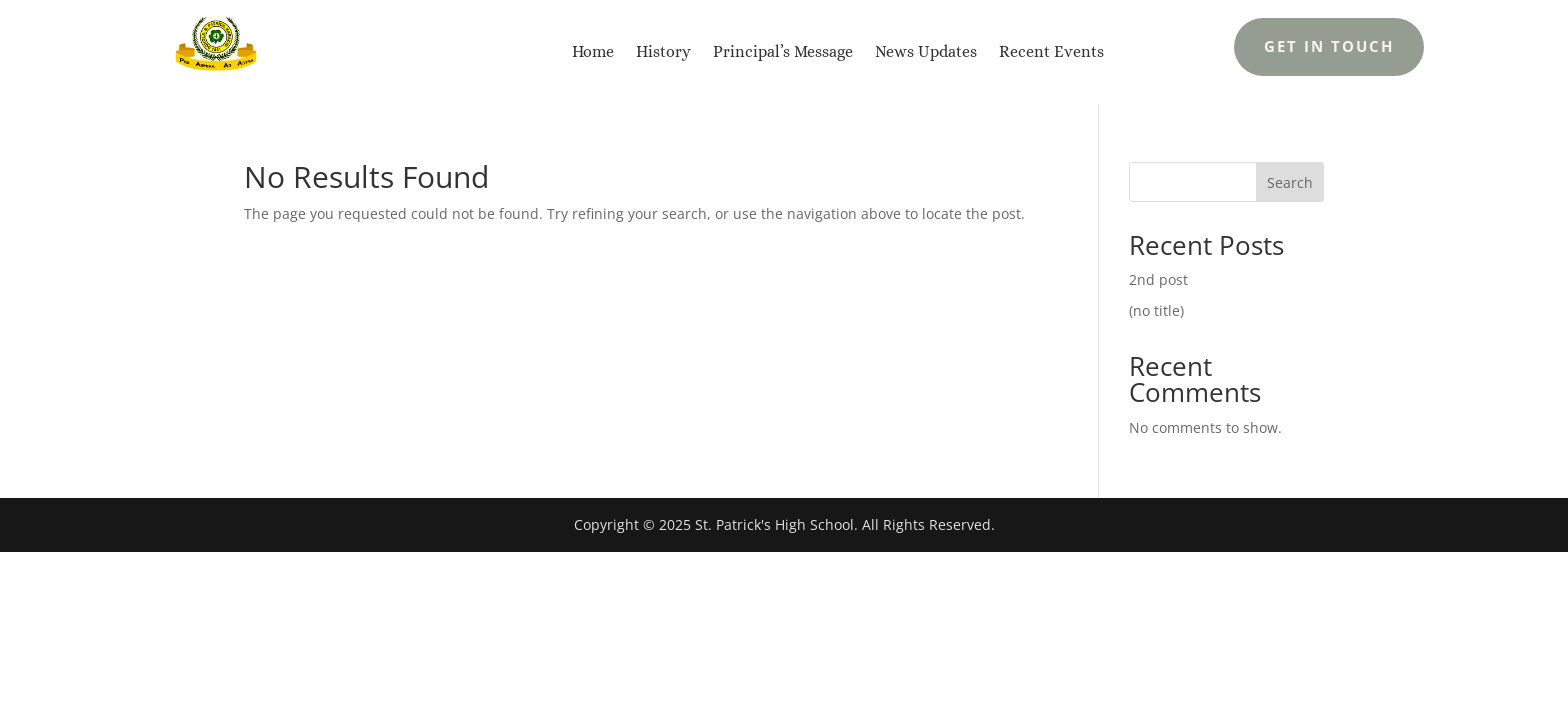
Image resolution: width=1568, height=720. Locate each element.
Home (593, 51)
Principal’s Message (783, 51)
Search (1290, 182)
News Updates (926, 51)
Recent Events (1051, 51)
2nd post (1158, 279)
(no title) (1156, 310)
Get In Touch (1329, 46)
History (663, 51)
